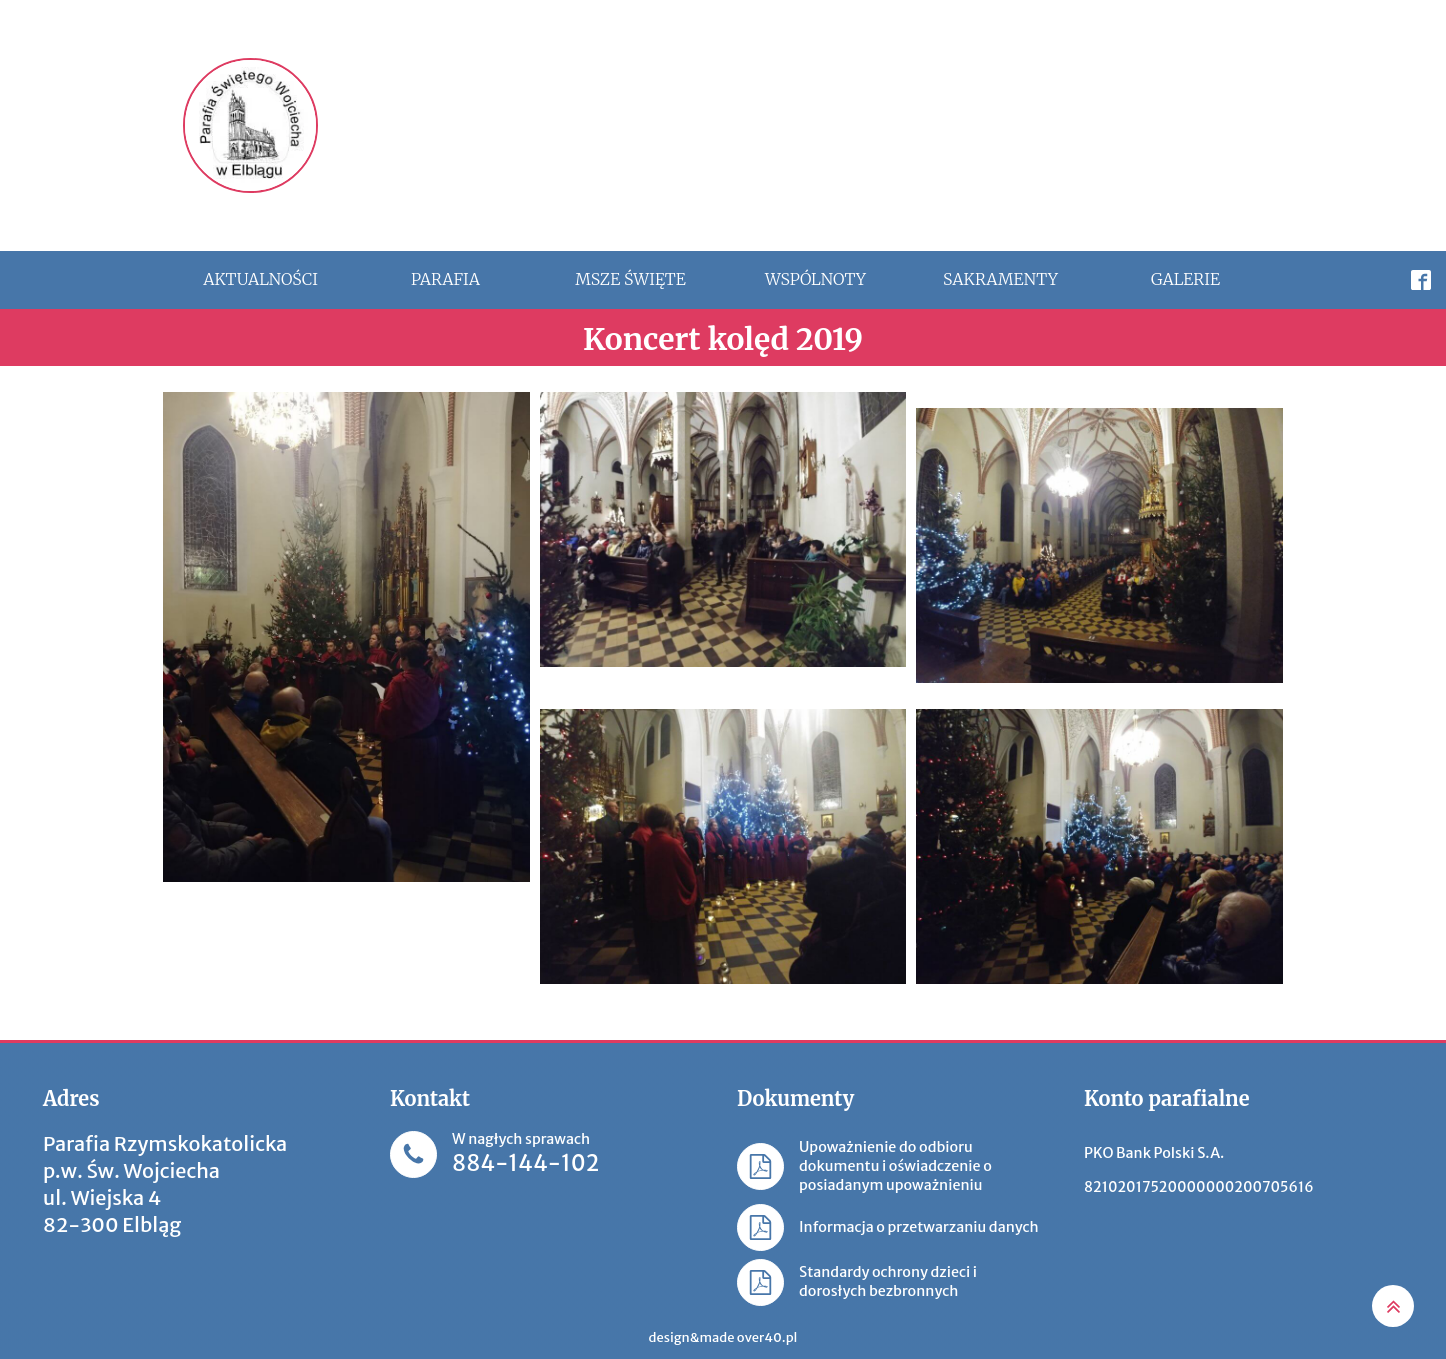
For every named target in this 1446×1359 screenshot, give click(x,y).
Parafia (445, 279)
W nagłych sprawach (525, 1154)
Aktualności (260, 279)
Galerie (1185, 279)
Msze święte (630, 279)
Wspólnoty (815, 279)
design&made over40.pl (723, 1337)
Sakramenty (1000, 279)
